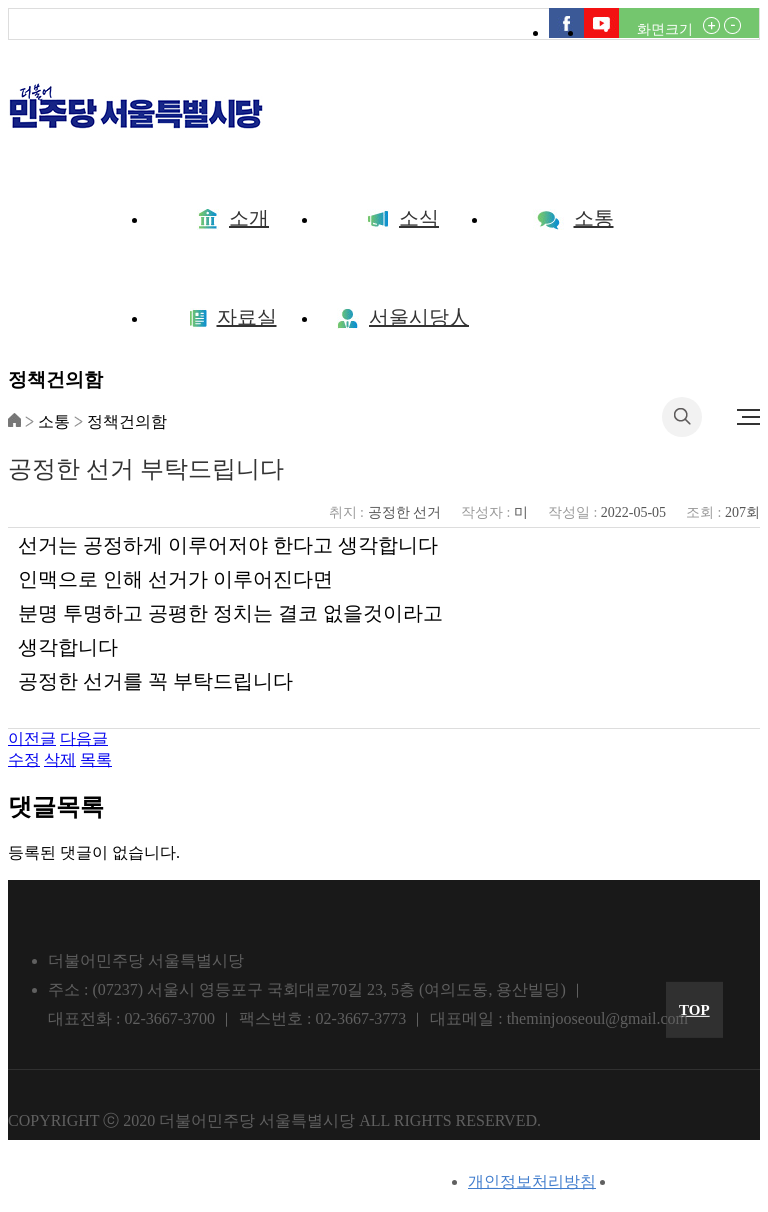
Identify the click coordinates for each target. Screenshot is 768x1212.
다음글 (84, 738)
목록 (96, 759)
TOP (694, 1010)
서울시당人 (403, 317)
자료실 (233, 317)
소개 (233, 218)
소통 (573, 218)
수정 (24, 759)
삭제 (60, 759)
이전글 (32, 738)
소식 (403, 218)
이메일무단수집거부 (688, 1181)
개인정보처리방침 (532, 1181)
